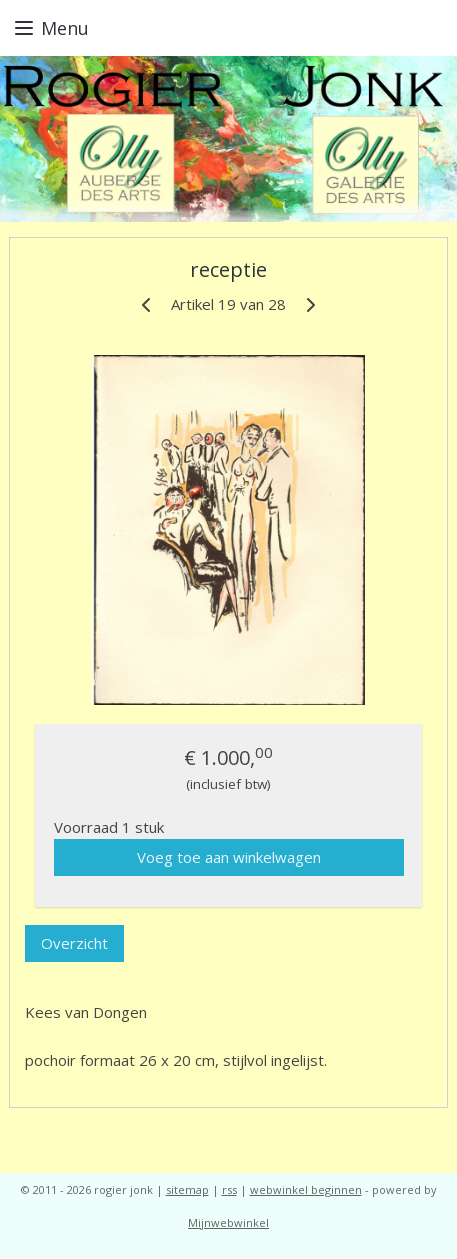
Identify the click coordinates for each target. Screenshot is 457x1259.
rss (229, 1189)
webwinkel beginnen (306, 1189)
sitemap (187, 1189)
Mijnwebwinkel (228, 1222)
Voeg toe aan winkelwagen (229, 857)
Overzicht (74, 943)
